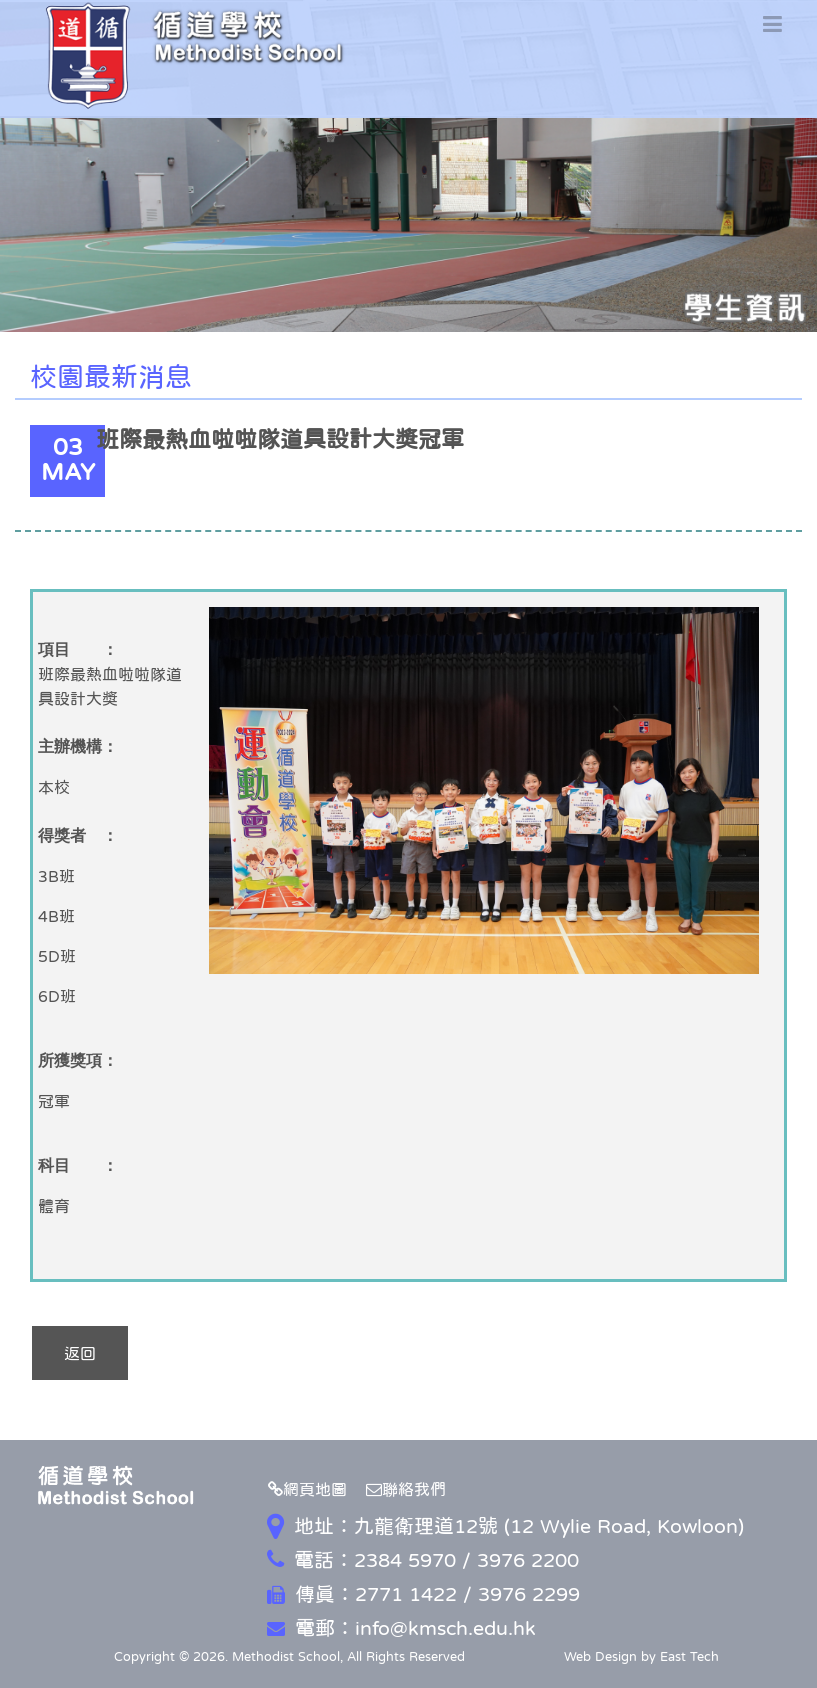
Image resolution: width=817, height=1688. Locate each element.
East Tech (689, 1656)
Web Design (600, 1656)
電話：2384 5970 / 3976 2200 (423, 1560)
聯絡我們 (406, 1489)
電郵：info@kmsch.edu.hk (401, 1628)
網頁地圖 (307, 1489)
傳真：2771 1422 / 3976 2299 (423, 1594)
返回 (80, 1353)
